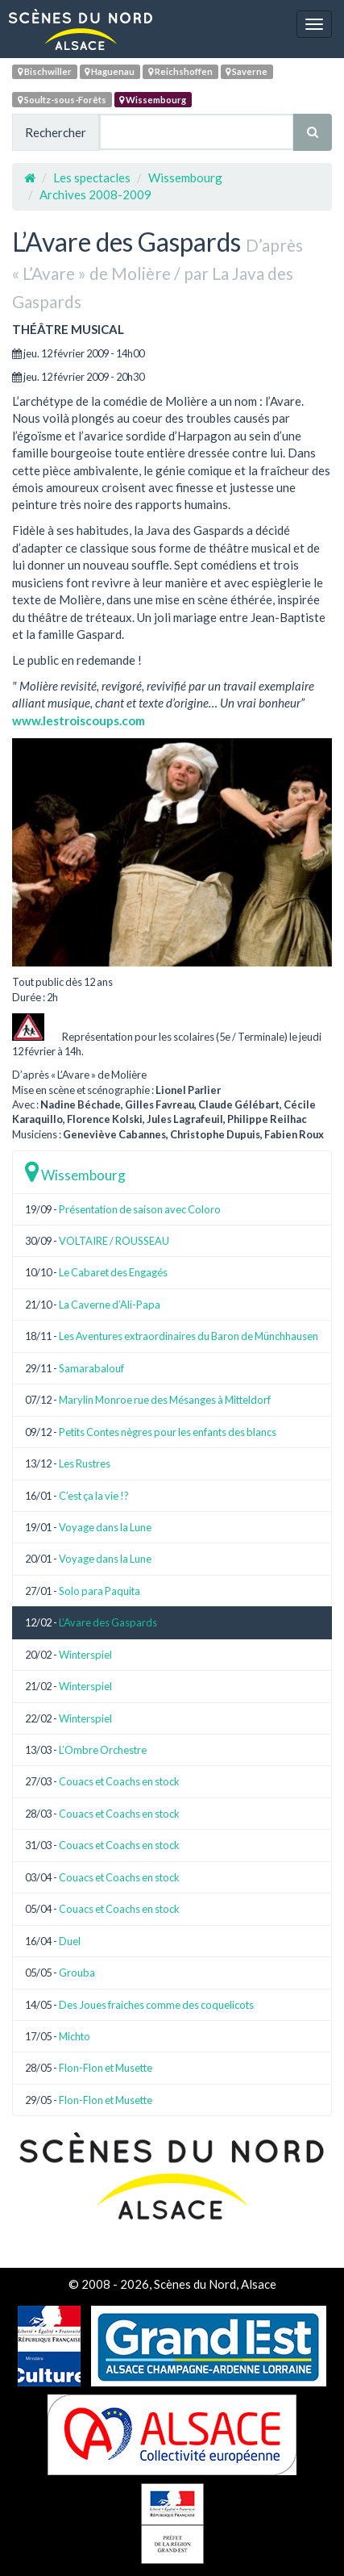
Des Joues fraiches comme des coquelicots (156, 2004)
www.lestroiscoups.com (78, 720)
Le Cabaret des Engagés (113, 1272)
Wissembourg (152, 99)
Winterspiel (85, 1654)
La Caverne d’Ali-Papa (109, 1304)
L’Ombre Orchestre (103, 1749)
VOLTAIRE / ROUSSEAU (114, 1240)
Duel (70, 1941)
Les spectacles (92, 177)
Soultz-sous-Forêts (62, 99)
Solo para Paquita (99, 1590)
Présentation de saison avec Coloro (140, 1209)
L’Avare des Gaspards (108, 1622)
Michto (74, 2036)
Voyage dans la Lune (105, 1527)
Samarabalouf (91, 1368)
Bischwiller (45, 71)
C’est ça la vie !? (94, 1495)
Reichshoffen (180, 71)
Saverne (246, 71)
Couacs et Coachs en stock (119, 1781)
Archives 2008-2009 (95, 194)
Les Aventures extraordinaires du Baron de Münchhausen (188, 1336)
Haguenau (110, 71)
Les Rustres (84, 1463)
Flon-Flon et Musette (105, 2067)
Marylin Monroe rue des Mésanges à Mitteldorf (165, 1399)
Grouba (77, 1972)
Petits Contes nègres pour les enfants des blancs (167, 1432)
